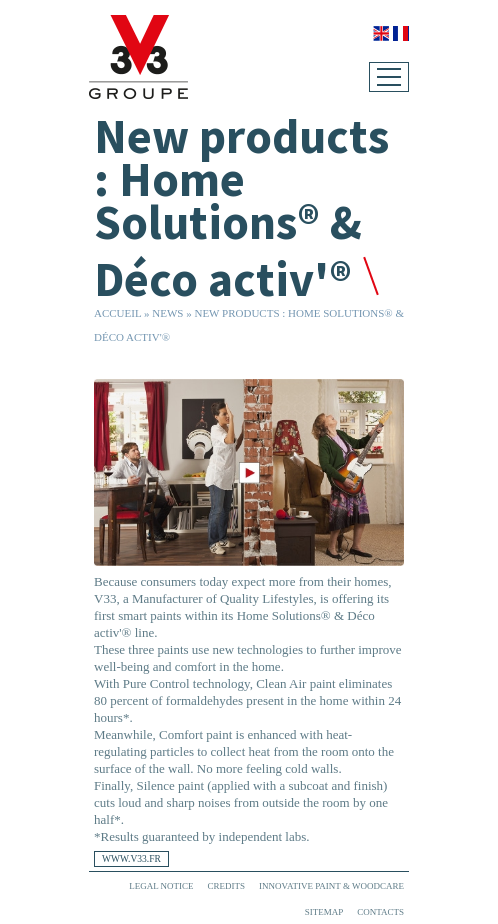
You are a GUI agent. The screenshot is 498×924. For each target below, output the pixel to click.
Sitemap (324, 912)
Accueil (117, 313)
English (381, 33)
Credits (227, 886)
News (167, 313)
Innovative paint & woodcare (331, 886)
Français (401, 33)
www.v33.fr (131, 859)
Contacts (380, 912)
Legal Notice (161, 886)
